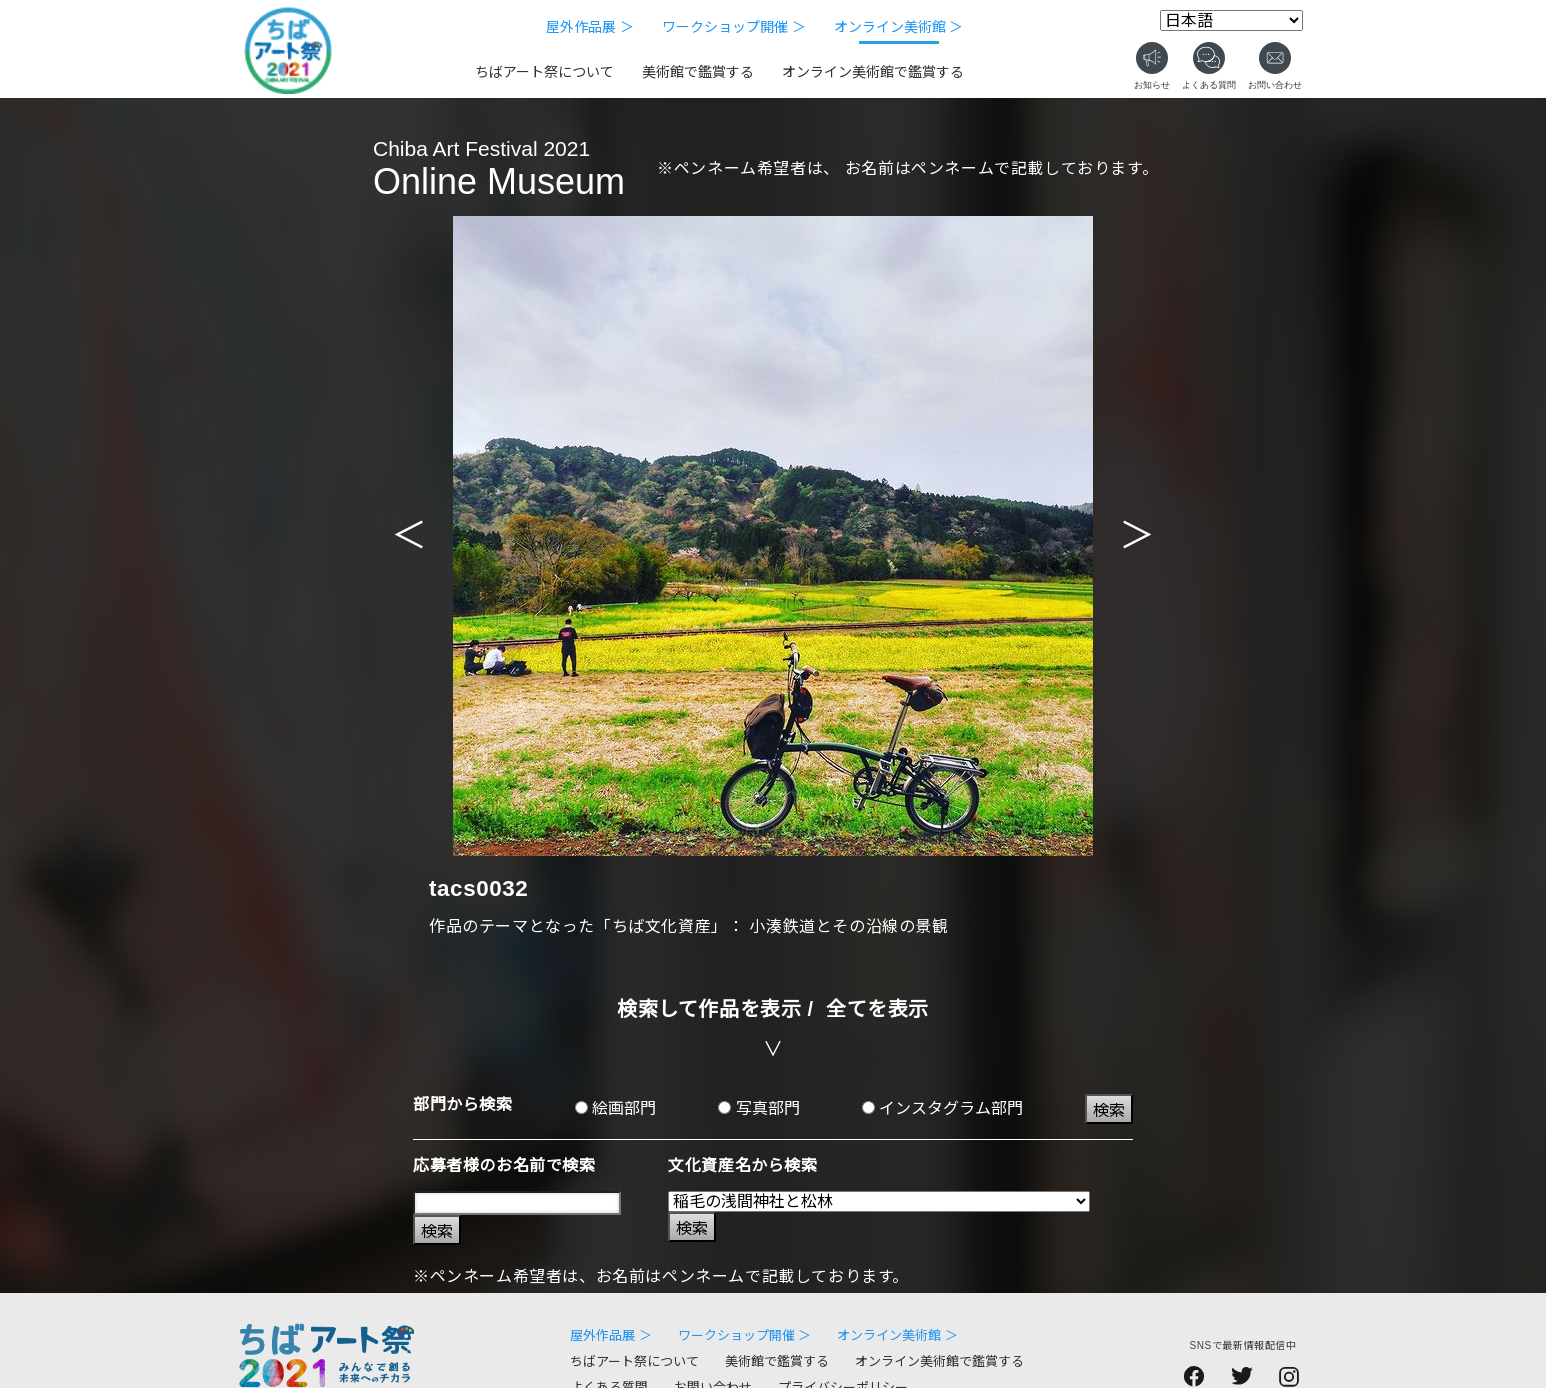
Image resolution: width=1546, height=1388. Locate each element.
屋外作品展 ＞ (590, 27)
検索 (1109, 1110)
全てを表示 (877, 1009)
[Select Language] (1231, 20)
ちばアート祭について (544, 72)
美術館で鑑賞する (698, 72)
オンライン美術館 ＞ (899, 27)
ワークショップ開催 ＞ (734, 27)
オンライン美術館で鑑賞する (873, 72)
